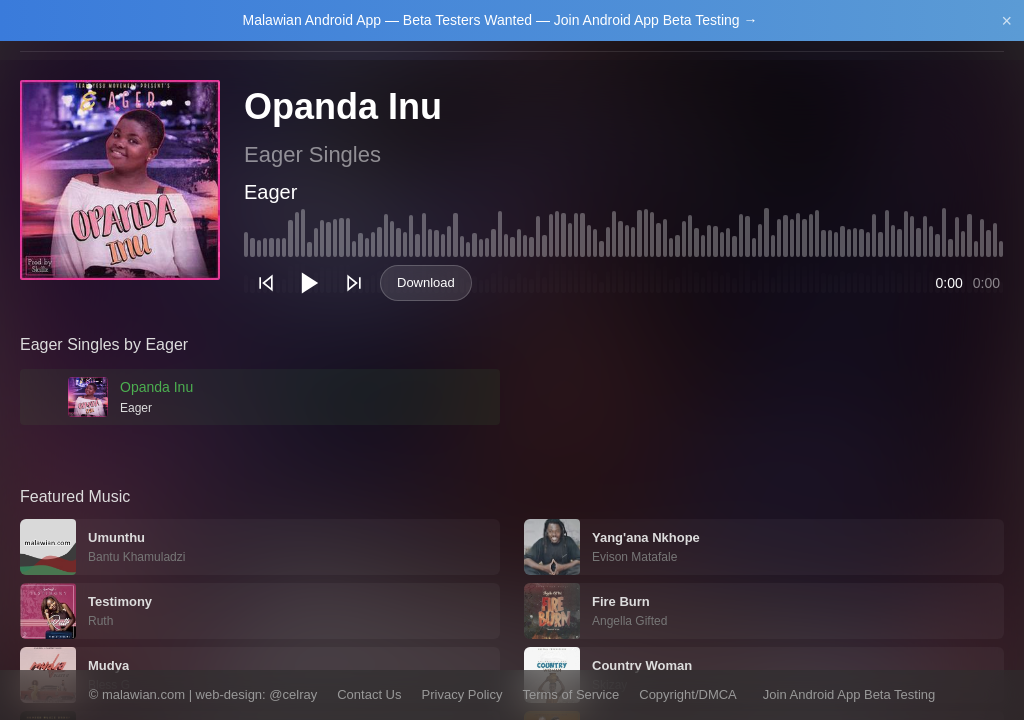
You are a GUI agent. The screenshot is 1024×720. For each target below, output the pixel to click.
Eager (270, 192)
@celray (293, 694)
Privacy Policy (462, 694)
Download (426, 282)
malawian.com (143, 694)
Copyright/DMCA (688, 694)
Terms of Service (570, 694)
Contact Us (369, 694)
